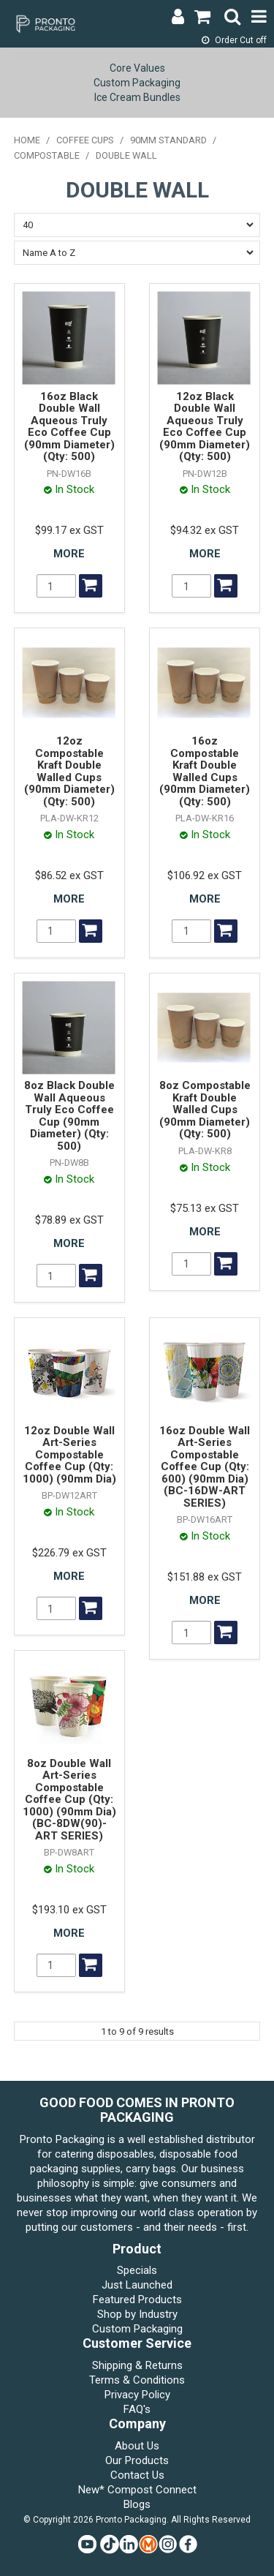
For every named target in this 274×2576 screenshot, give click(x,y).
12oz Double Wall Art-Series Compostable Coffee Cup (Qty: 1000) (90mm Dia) (69, 1454)
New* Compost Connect (137, 2489)
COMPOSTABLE (47, 155)
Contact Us (137, 2475)
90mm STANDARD (168, 140)
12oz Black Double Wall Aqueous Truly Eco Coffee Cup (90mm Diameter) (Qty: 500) (204, 427)
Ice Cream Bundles (137, 97)
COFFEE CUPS (85, 140)
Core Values (137, 68)
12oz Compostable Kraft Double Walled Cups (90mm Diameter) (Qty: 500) (69, 771)
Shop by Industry (137, 2314)
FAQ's (137, 2409)
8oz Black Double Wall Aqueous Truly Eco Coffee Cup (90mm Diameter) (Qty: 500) (69, 1116)
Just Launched (137, 2284)
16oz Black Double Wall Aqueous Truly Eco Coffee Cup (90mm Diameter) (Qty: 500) (69, 427)
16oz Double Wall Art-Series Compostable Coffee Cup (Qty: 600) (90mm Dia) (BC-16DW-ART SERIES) (204, 1467)
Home (27, 140)
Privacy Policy (137, 2394)
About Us (137, 2445)
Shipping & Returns (137, 2365)
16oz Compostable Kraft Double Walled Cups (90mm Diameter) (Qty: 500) (204, 771)
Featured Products (137, 2299)
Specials (137, 2270)
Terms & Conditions (137, 2380)
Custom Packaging (137, 82)
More (69, 553)
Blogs (137, 2504)
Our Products (137, 2460)
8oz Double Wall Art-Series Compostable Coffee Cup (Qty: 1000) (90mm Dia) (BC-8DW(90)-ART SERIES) (69, 1799)
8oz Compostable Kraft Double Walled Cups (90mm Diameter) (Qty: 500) (205, 1109)
